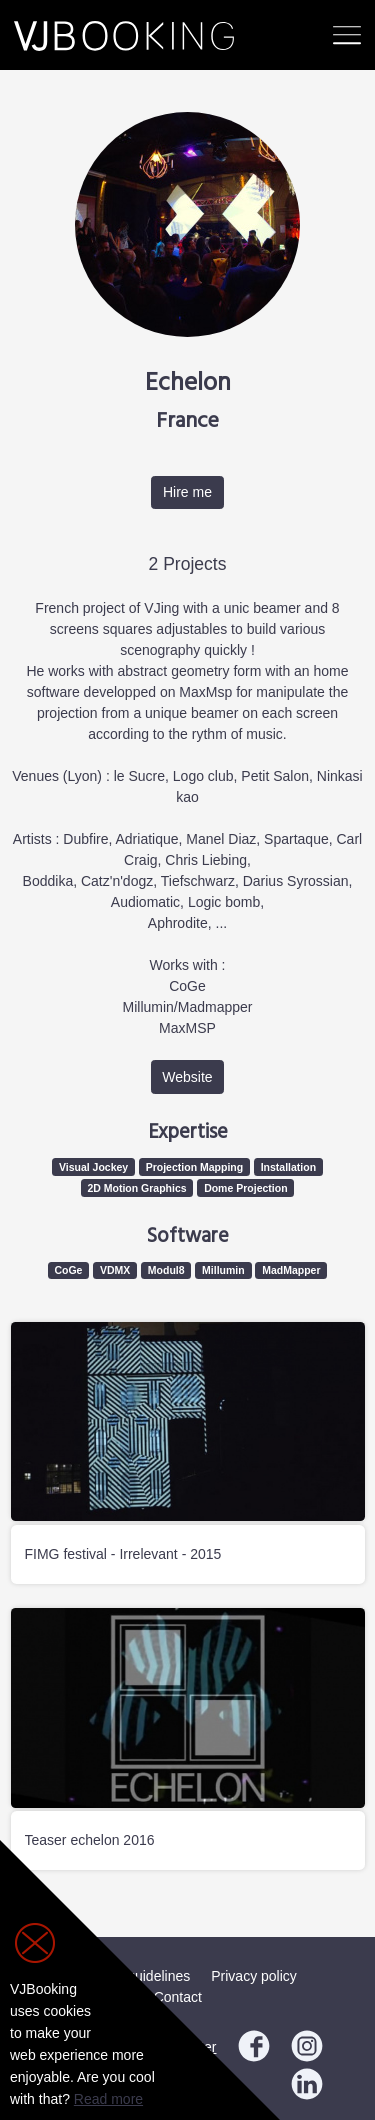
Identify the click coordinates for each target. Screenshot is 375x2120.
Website (187, 1077)
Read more (108, 2099)
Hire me (187, 492)
